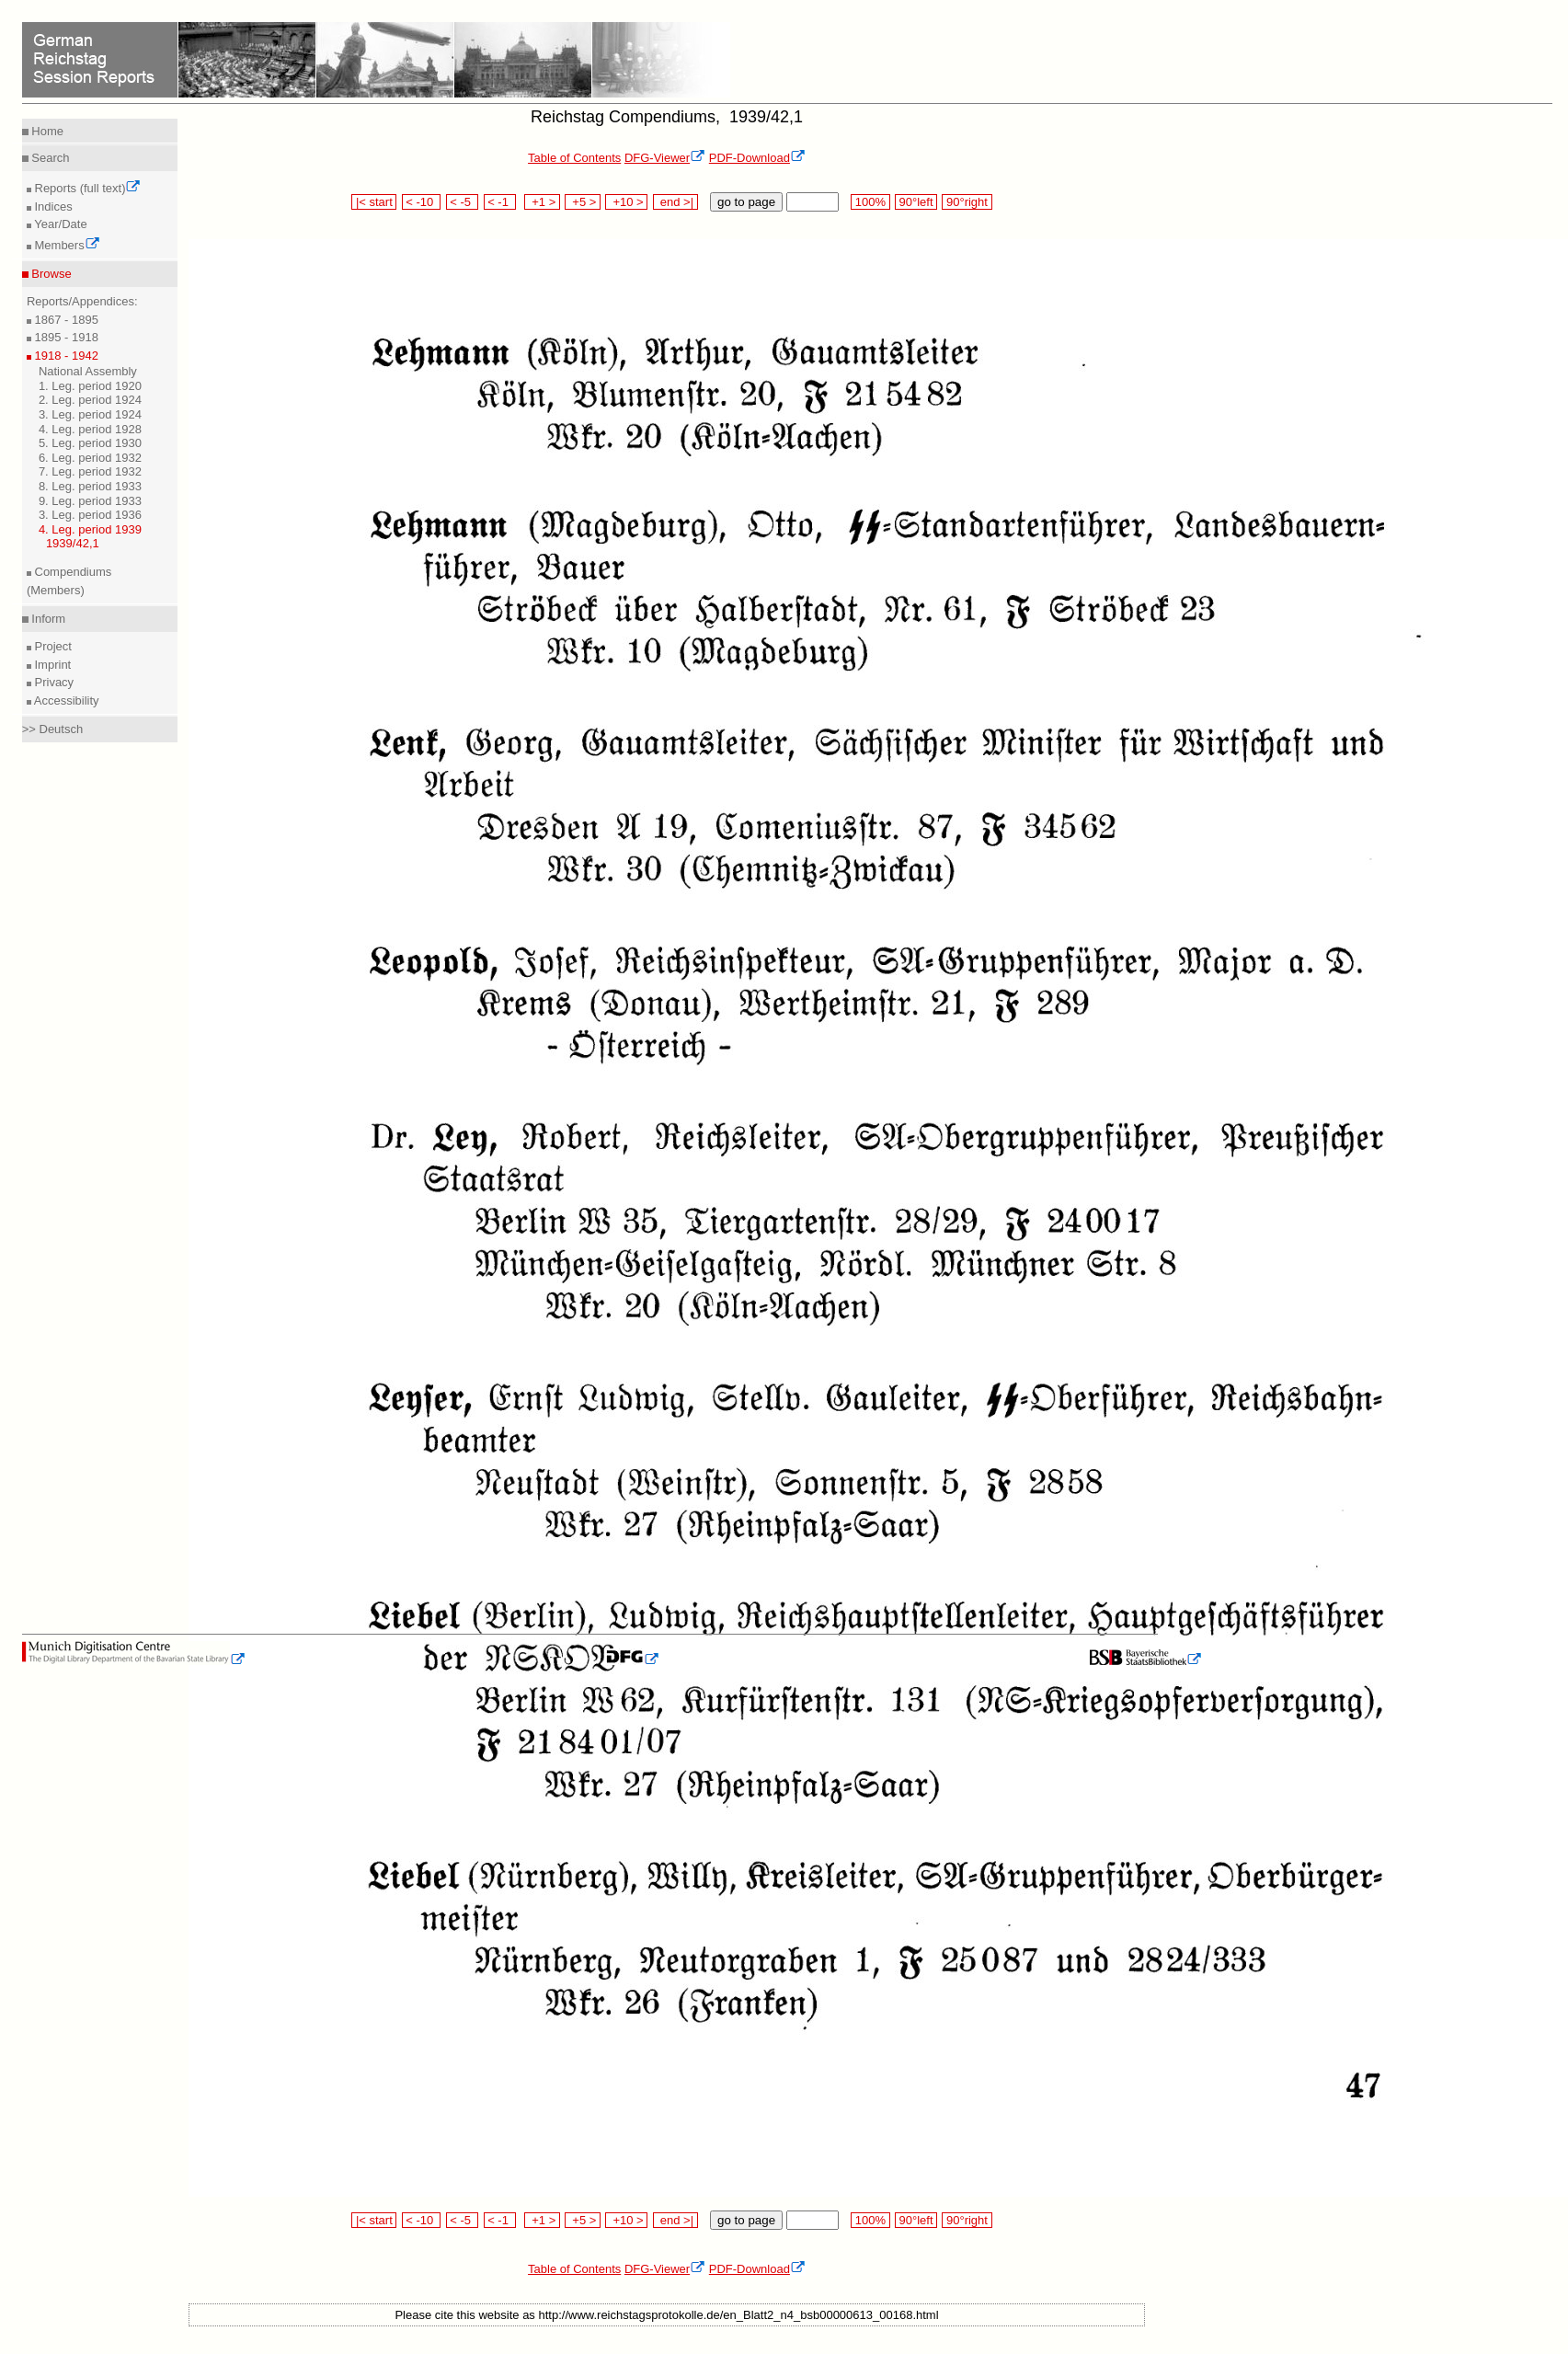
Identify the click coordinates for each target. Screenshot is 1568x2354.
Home (46, 131)
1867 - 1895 (64, 320)
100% (870, 202)
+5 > (583, 202)
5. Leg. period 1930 (90, 443)
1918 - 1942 (64, 355)
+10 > (626, 202)
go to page (746, 202)
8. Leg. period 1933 (90, 486)
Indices (52, 206)
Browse (50, 274)
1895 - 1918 (64, 337)
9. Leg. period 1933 (90, 501)
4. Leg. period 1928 (90, 429)
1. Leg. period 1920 (90, 386)
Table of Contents (574, 158)
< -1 (500, 202)
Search (49, 158)
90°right (966, 202)
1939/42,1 (72, 543)
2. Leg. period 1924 (90, 400)
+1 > (542, 202)
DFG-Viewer (664, 158)
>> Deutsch (53, 729)
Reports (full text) (86, 188)
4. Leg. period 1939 (90, 529)
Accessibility (65, 700)
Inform (47, 619)
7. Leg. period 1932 (90, 471)
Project (51, 646)
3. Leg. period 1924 (90, 414)
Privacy (52, 682)
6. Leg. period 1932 (90, 458)
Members (65, 245)
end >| (675, 202)
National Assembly (88, 371)
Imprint (51, 665)
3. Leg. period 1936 (90, 515)
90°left (916, 202)
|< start (373, 202)
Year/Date (59, 224)
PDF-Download (757, 158)
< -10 (422, 202)
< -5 (462, 202)
